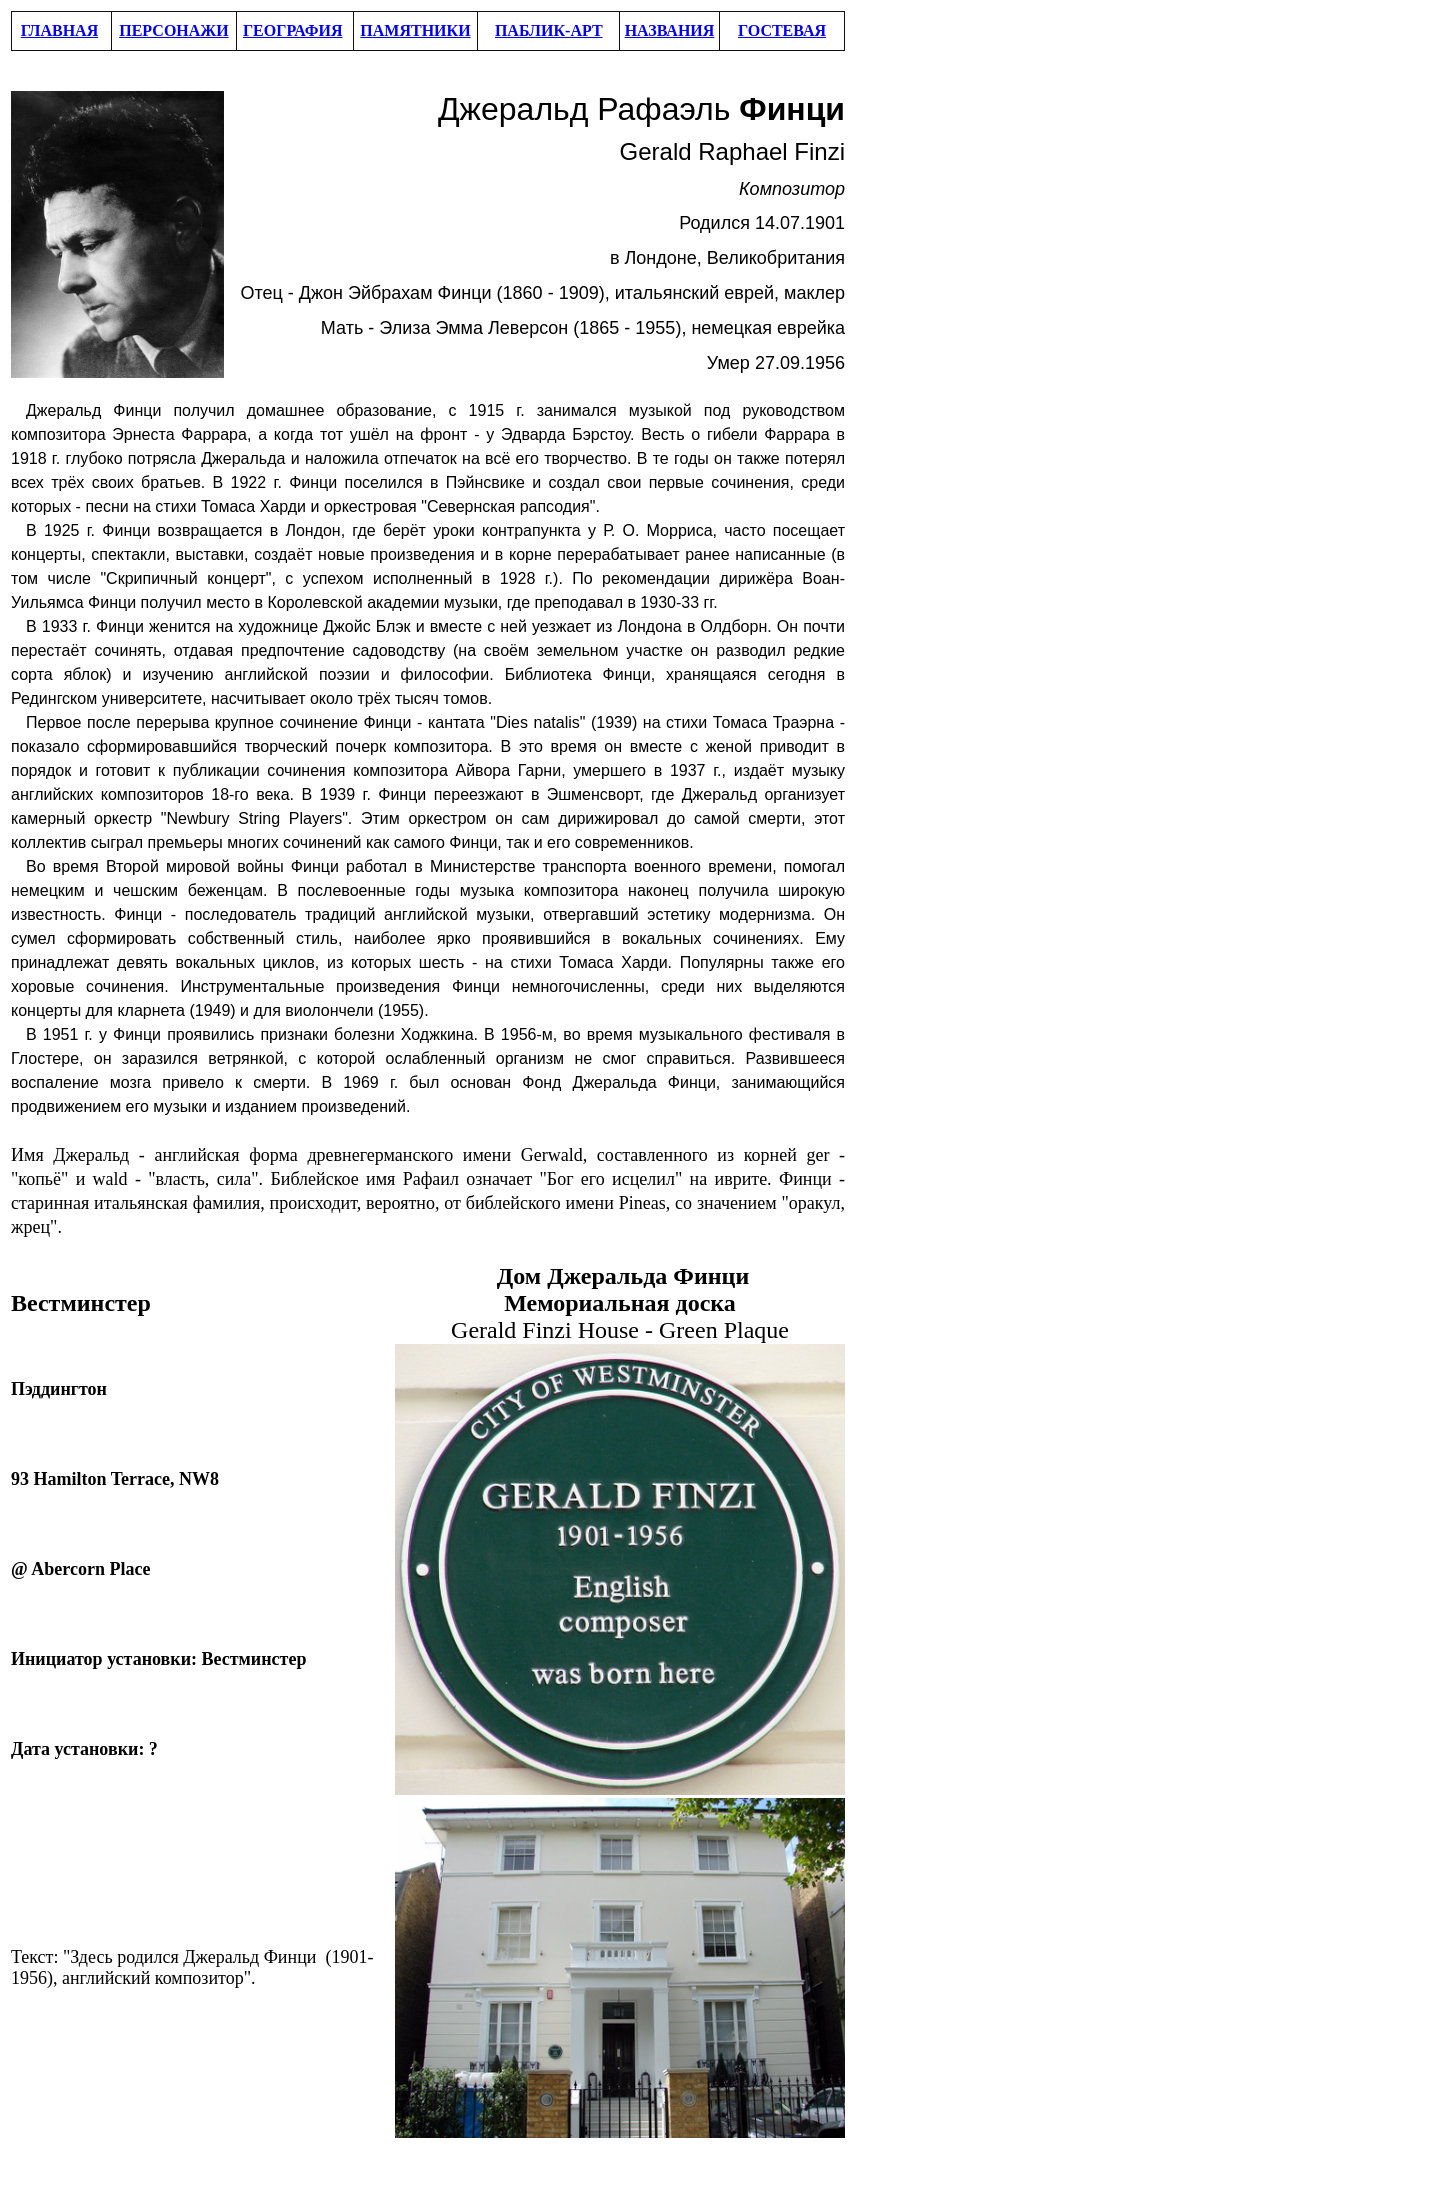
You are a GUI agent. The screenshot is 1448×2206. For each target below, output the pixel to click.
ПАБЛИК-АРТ (549, 30)
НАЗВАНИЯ (670, 30)
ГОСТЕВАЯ (782, 30)
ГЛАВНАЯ (59, 30)
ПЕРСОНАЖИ (173, 30)
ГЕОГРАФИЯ (293, 30)
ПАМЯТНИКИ (415, 30)
